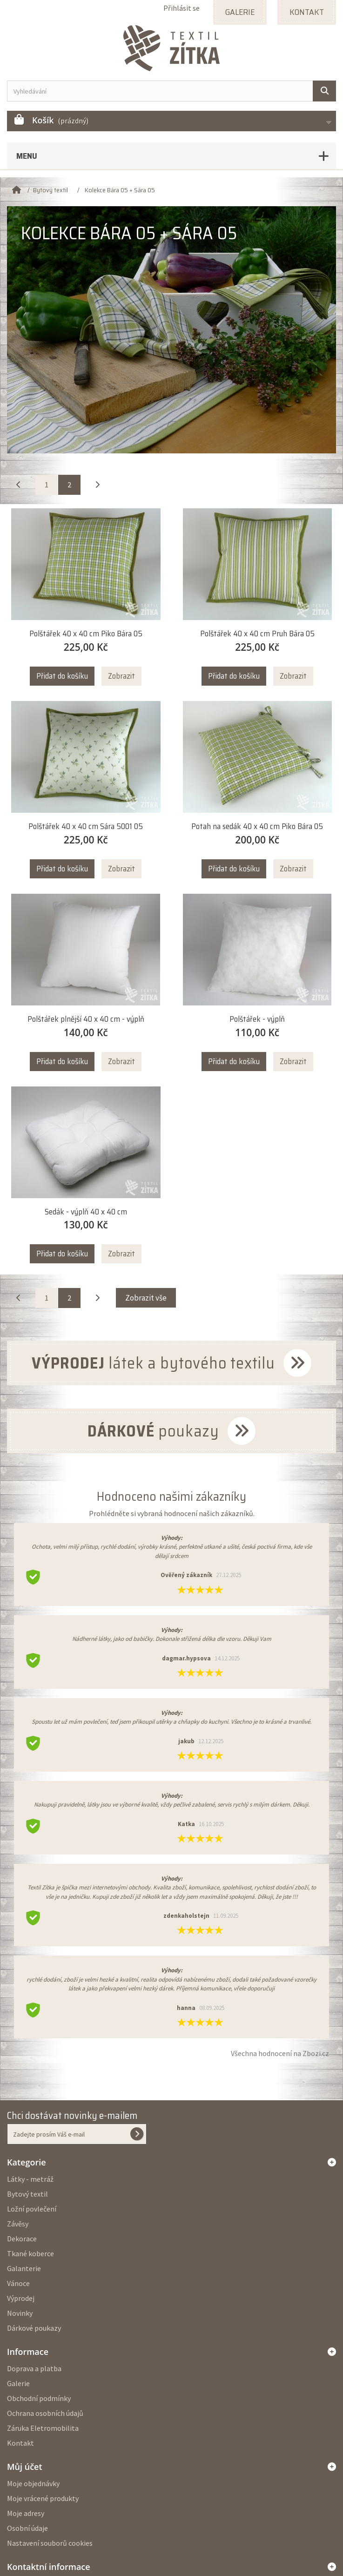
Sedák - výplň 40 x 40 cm (86, 1212)
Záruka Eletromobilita (43, 2428)
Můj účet (24, 2466)
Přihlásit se (181, 8)
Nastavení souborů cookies (50, 2543)
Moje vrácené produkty (43, 2498)
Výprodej (20, 2298)
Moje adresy (25, 2513)
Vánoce (18, 2283)
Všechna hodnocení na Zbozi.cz (280, 2053)
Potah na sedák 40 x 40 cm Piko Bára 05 (257, 826)
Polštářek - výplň (257, 1019)
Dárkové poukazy (34, 2328)
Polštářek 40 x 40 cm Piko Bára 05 (85, 633)
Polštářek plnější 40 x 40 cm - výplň (85, 1019)
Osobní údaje (27, 2528)
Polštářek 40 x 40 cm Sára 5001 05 (85, 826)
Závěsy (17, 2223)
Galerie (18, 2383)
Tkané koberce (30, 2253)
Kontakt (20, 2443)
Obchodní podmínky (39, 2398)
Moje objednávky (33, 2483)
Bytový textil (27, 2193)
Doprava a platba (34, 2368)
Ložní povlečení (31, 2208)
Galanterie (24, 2268)
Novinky (20, 2313)
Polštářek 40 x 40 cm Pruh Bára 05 (257, 633)
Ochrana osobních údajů (45, 2413)
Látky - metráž (30, 2179)
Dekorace (22, 2238)
